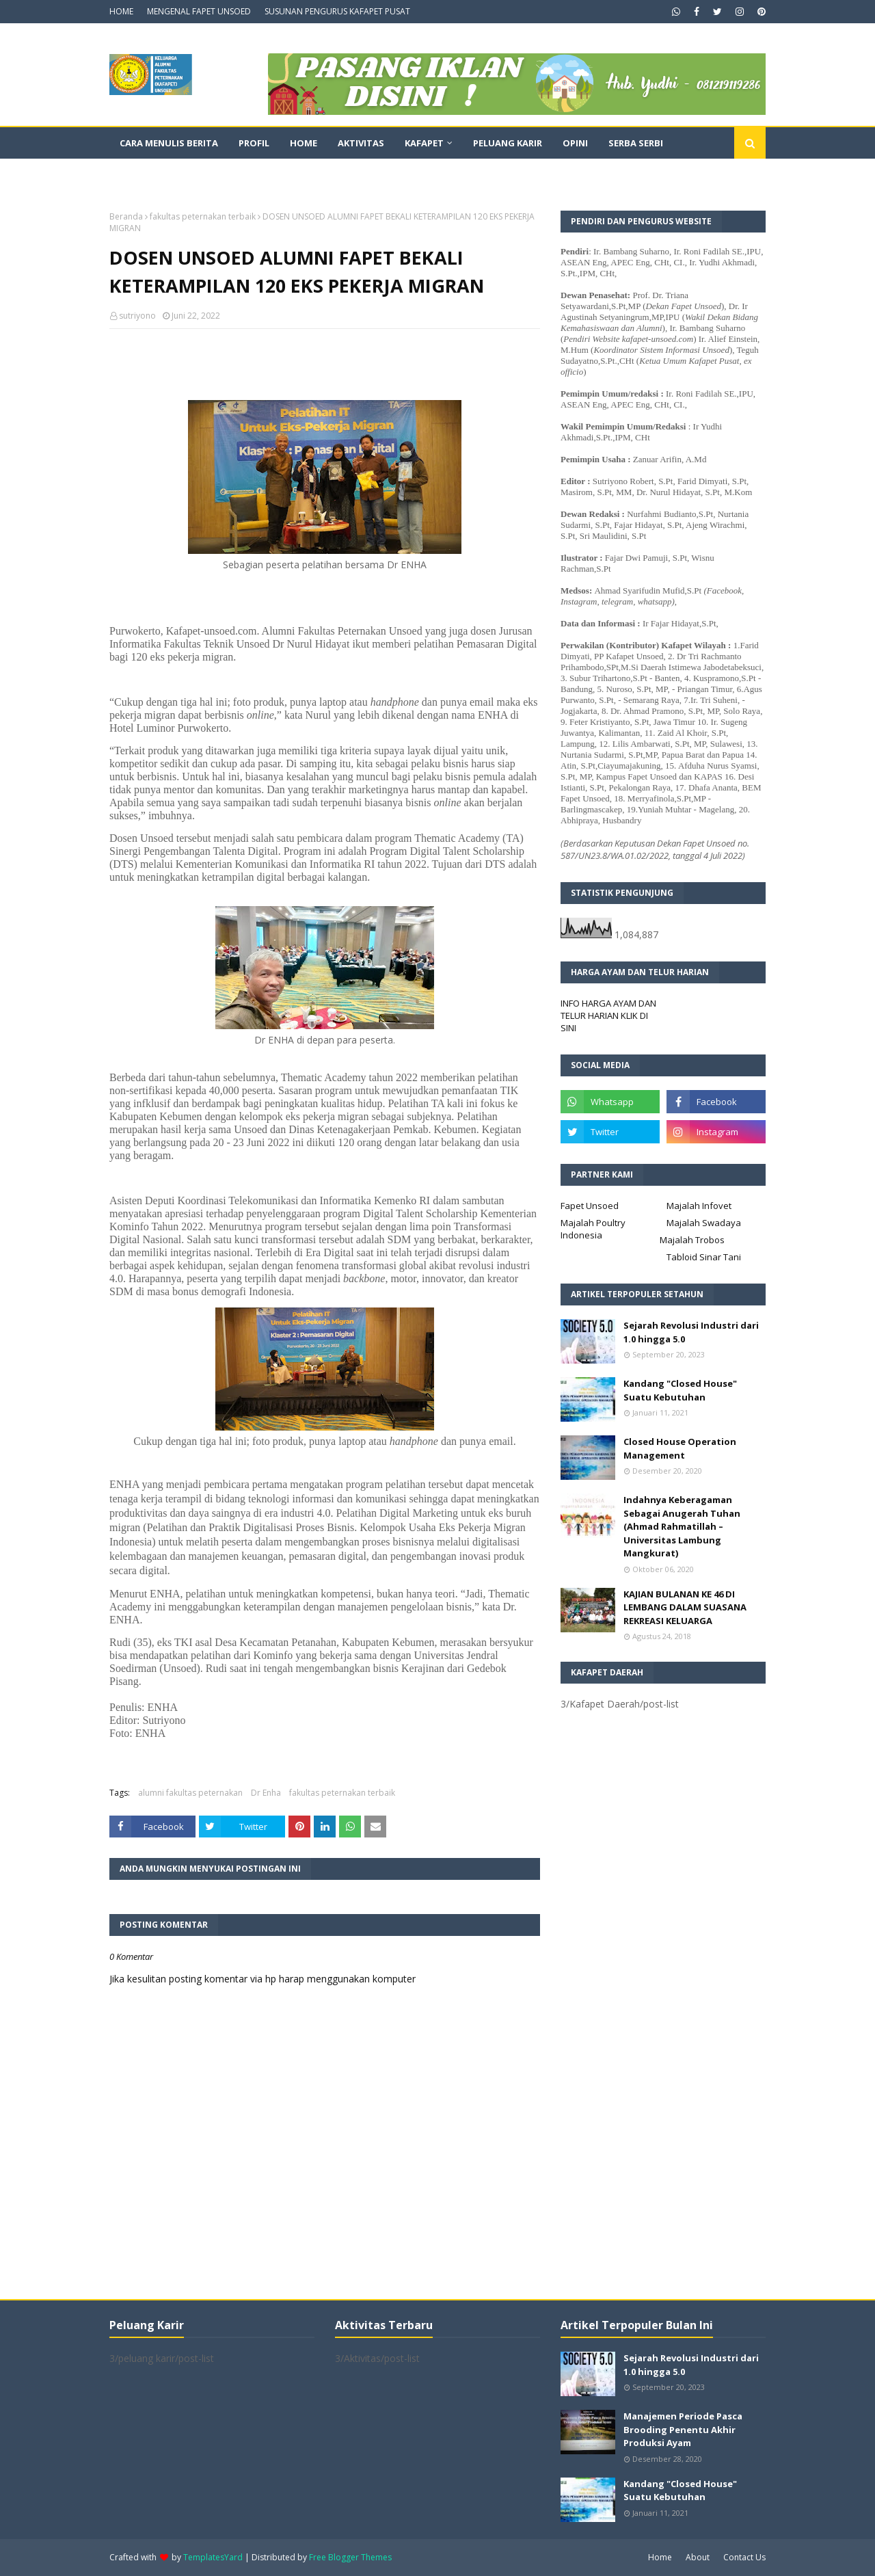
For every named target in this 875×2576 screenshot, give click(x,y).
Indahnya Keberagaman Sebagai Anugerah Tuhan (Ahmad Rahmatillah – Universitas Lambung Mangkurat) (681, 1526)
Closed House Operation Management (679, 1448)
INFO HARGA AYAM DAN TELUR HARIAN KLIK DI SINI (608, 1015)
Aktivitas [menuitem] (361, 143)
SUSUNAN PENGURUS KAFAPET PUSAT (337, 11)
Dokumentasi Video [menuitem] (168, 174)
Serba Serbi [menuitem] (635, 143)
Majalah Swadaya (704, 1223)
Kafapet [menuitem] (424, 143)
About (698, 2557)
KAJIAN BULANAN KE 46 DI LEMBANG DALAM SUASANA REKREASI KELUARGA (684, 1607)
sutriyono (137, 315)
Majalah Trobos (692, 1240)
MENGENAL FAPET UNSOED (199, 11)
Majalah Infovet (699, 1205)
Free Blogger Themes (350, 2557)
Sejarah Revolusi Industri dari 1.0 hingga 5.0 (691, 1332)
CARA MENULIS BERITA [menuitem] (169, 143)
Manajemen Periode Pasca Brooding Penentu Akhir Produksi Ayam (682, 2429)
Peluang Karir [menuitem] (507, 143)
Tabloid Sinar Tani (704, 1257)
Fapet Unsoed (590, 1205)
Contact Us (744, 2557)
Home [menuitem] (303, 143)
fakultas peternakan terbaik (203, 216)
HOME (121, 11)
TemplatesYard (213, 2557)
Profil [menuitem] (254, 143)
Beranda (126, 216)
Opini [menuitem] (575, 143)
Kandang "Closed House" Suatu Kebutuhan (680, 1390)
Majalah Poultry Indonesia (593, 1229)
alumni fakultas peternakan (190, 1792)
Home (660, 2557)
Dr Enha (266, 1792)
